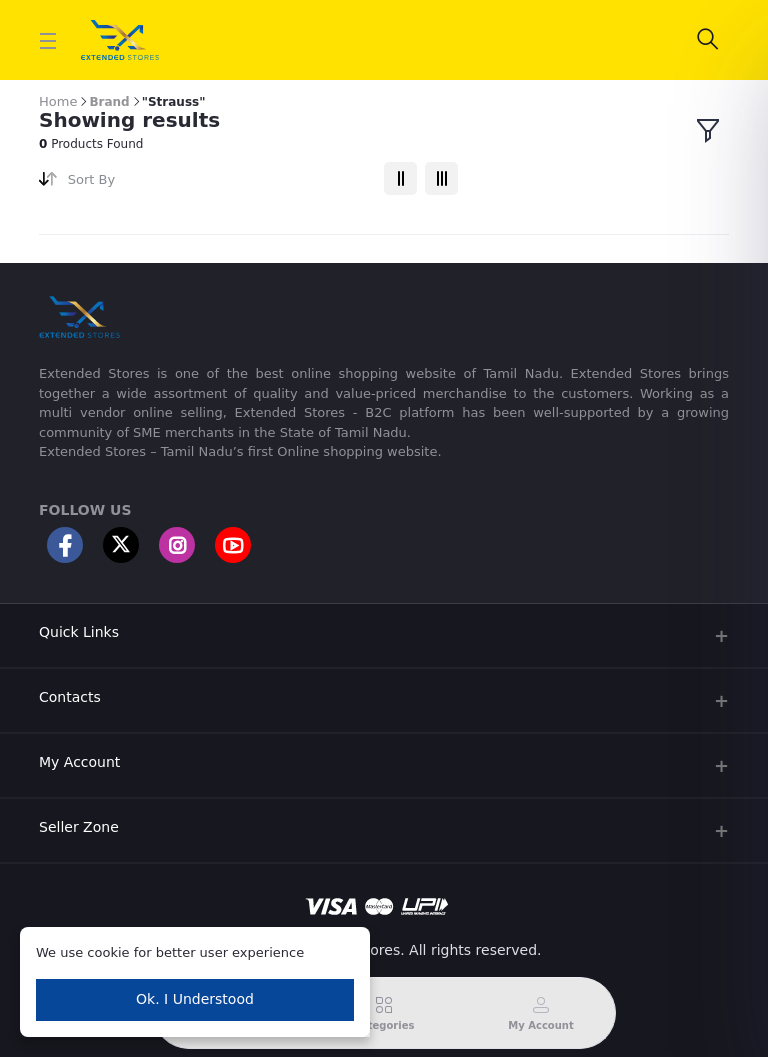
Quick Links (79, 632)
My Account (79, 762)
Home (58, 101)
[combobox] (218, 183)
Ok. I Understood (195, 999)
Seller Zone (79, 827)
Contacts (70, 697)
